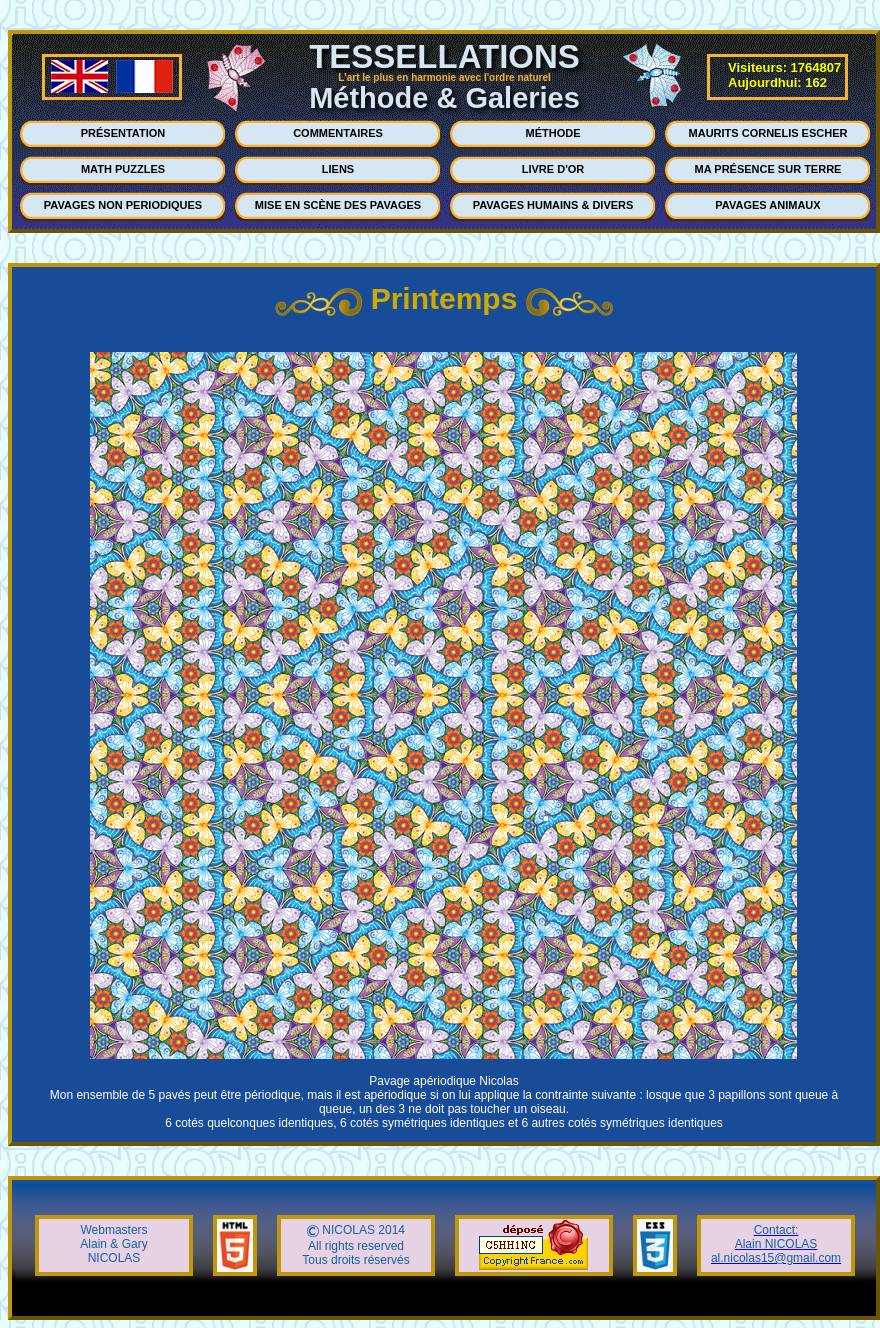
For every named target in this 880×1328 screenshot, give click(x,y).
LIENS (338, 169)
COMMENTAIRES (338, 133)
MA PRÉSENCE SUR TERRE (768, 169)
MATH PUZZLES (123, 169)
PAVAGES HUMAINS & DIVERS (553, 205)
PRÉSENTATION (123, 133)
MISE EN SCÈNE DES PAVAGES (338, 205)
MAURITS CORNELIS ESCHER (768, 133)
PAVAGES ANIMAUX (767, 205)
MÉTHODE (553, 133)
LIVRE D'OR (553, 169)
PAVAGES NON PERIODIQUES (123, 205)
